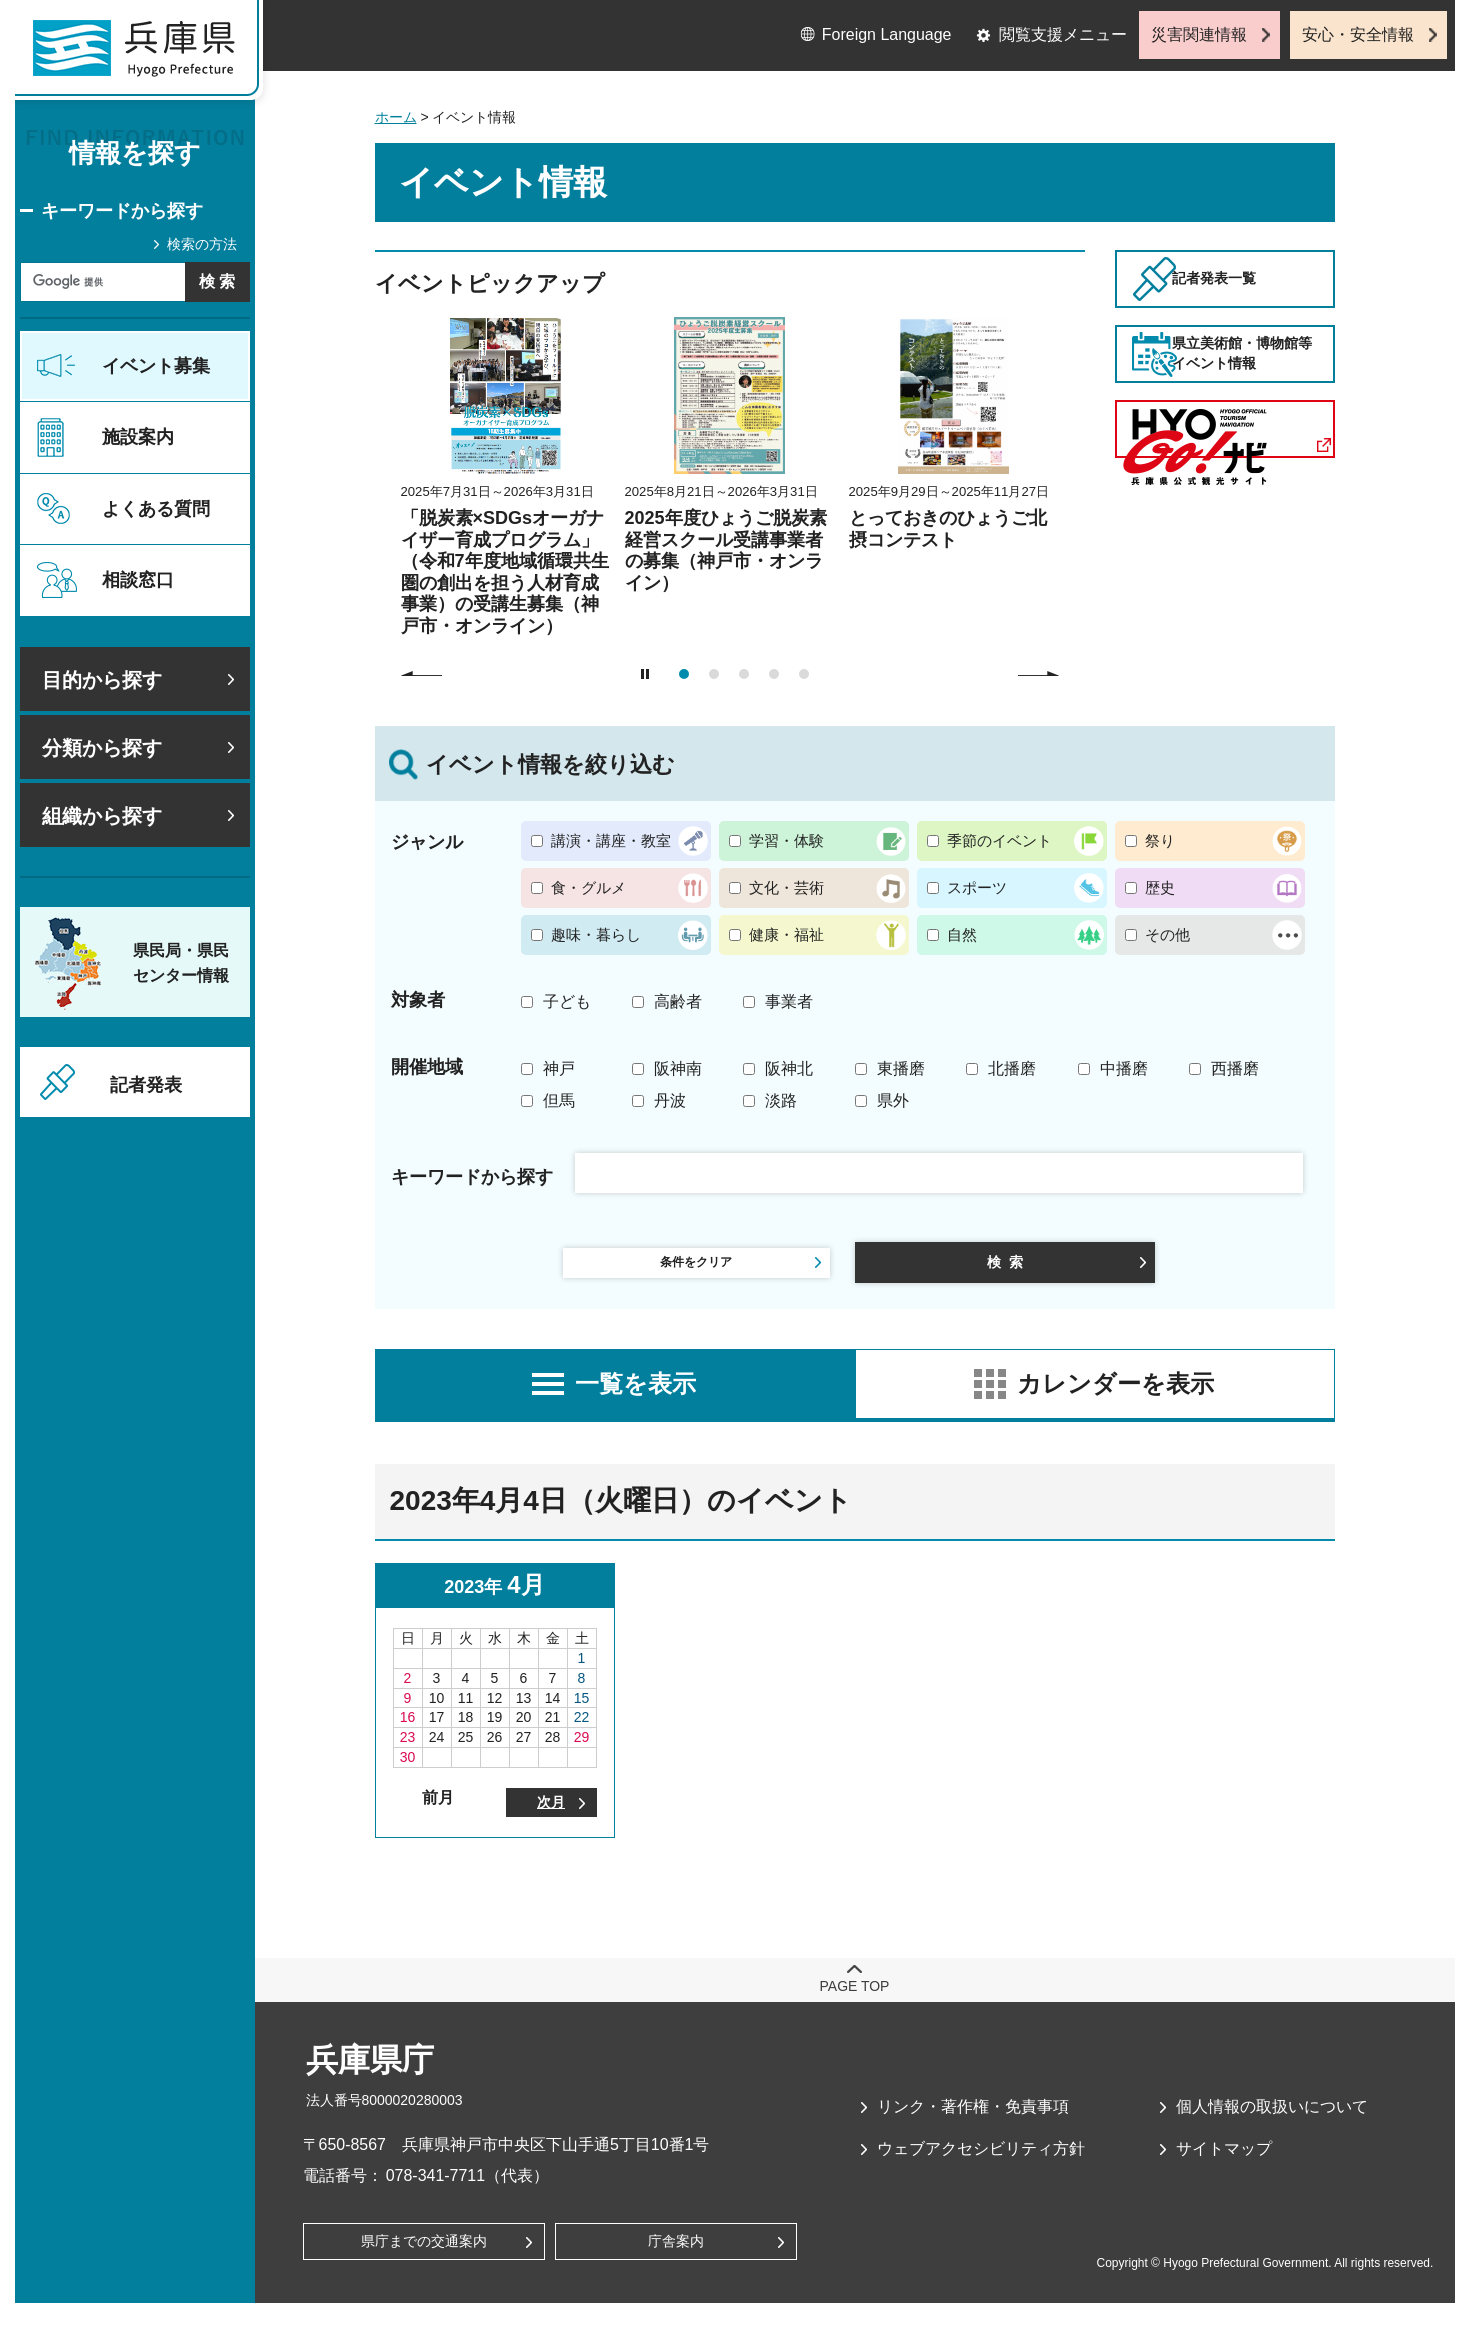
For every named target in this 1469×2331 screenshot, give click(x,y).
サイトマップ (1224, 2170)
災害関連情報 (1199, 34)
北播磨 (1012, 1068)
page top (855, 2008)
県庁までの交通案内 (424, 2267)
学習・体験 (786, 840)
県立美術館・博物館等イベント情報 (1253, 431)
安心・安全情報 (1358, 34)
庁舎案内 (676, 2267)
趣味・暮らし (596, 934)
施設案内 (138, 437)
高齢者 (678, 1001)
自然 (962, 934)
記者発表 (146, 1085)
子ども (567, 1001)
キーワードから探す (122, 211)
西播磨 (1235, 1068)
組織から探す (102, 816)
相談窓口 (138, 580)
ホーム (396, 117)
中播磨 (1124, 1068)
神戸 (559, 1068)
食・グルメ (588, 887)
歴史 (1160, 887)
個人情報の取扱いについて (1272, 2128)
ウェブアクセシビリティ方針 (981, 2170)
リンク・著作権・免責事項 (973, 2128)
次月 (551, 1821)
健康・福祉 (786, 934)
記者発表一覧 (1253, 304)
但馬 (559, 1100)
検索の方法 (202, 244)
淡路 (781, 1100)
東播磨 (901, 1068)
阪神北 (789, 1068)
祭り (1160, 840)
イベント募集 (156, 366)
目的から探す (102, 680)
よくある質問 (156, 509)
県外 (893, 1100)
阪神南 (678, 1068)
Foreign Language (887, 34)
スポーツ (977, 887)
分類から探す (102, 748)
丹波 (670, 1100)
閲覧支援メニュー (1063, 34)
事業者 (789, 1001)
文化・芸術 (786, 887)
